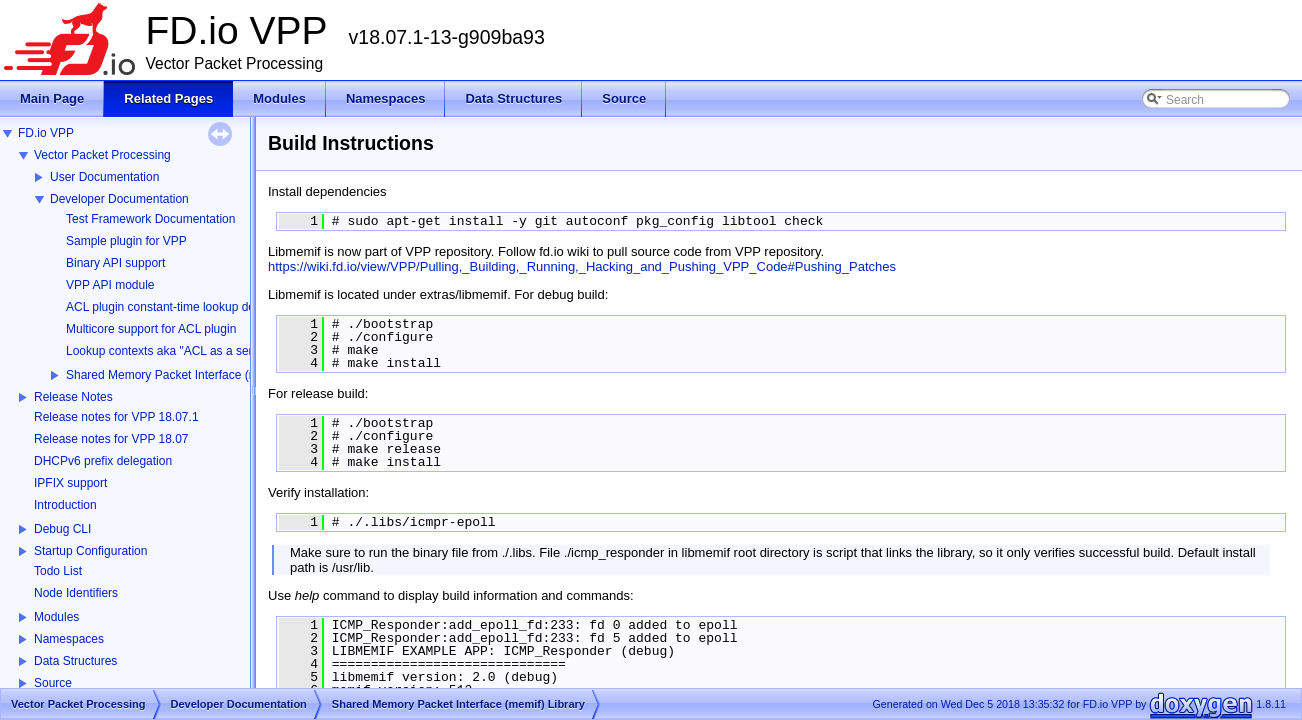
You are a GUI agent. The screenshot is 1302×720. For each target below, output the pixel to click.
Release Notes (73, 397)
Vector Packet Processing (102, 155)
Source (53, 683)
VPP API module (110, 285)
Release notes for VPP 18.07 (111, 439)
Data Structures (75, 661)
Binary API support (115, 263)
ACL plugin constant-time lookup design (171, 307)
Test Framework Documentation (150, 219)
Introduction (65, 505)
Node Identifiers (76, 593)
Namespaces (69, 639)
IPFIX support (70, 483)
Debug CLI (62, 529)
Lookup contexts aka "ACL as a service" (172, 351)
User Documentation (104, 177)
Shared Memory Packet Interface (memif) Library (195, 375)
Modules (56, 617)
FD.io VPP (46, 133)
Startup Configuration (90, 551)
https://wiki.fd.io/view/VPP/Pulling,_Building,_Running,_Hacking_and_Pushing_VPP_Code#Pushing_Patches (582, 266)
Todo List (58, 571)
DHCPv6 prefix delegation (103, 461)
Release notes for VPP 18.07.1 (116, 417)
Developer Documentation (119, 199)
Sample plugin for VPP (126, 241)
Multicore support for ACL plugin (151, 329)
